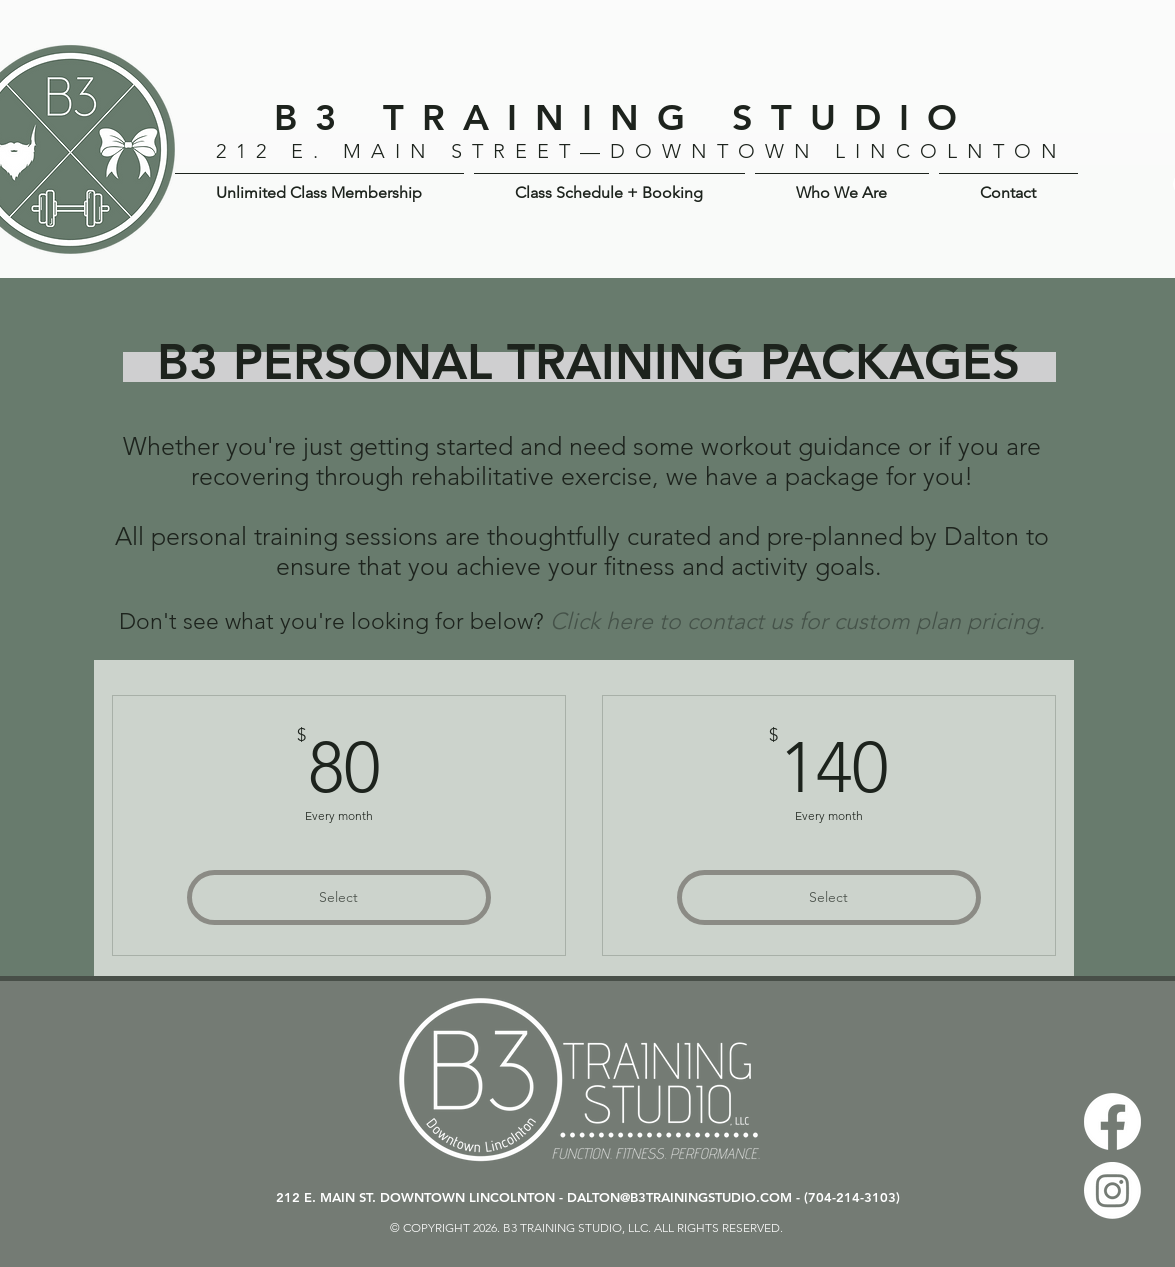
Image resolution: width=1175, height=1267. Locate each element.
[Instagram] (1112, 1190)
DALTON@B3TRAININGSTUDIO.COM (679, 1197)
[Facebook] (1112, 1121)
